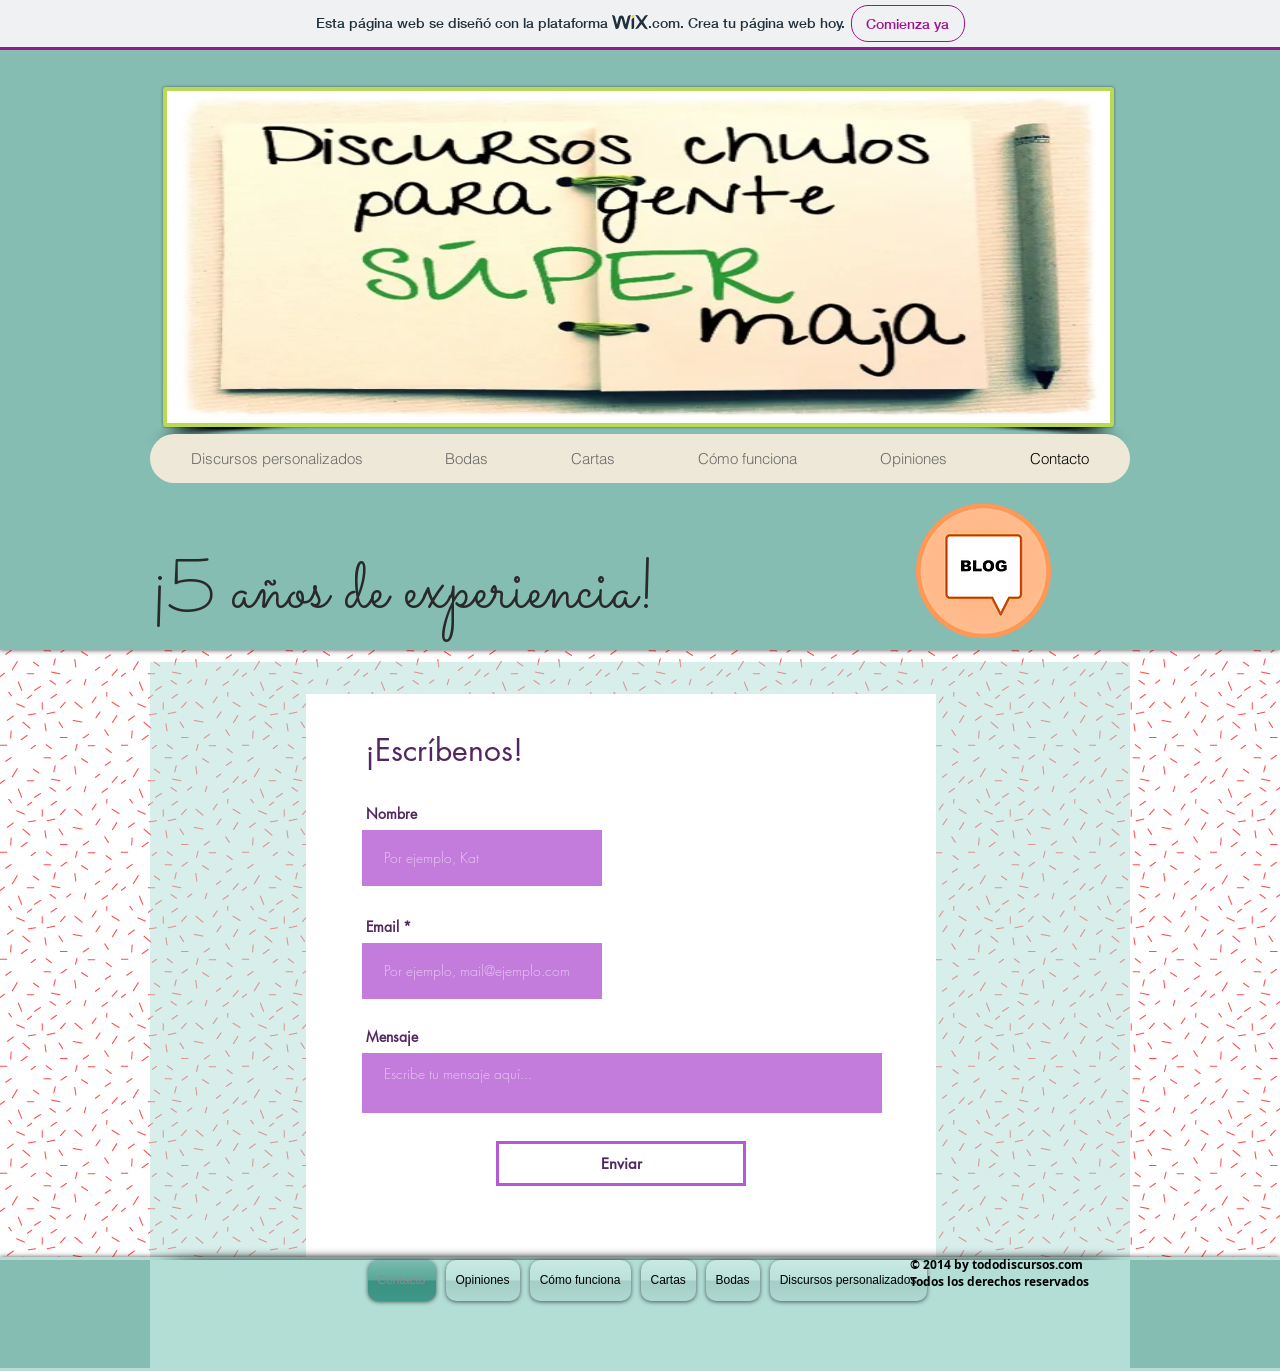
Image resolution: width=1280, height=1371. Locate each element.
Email (382, 927)
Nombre (391, 814)
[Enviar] (621, 1163)
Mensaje (392, 1037)
